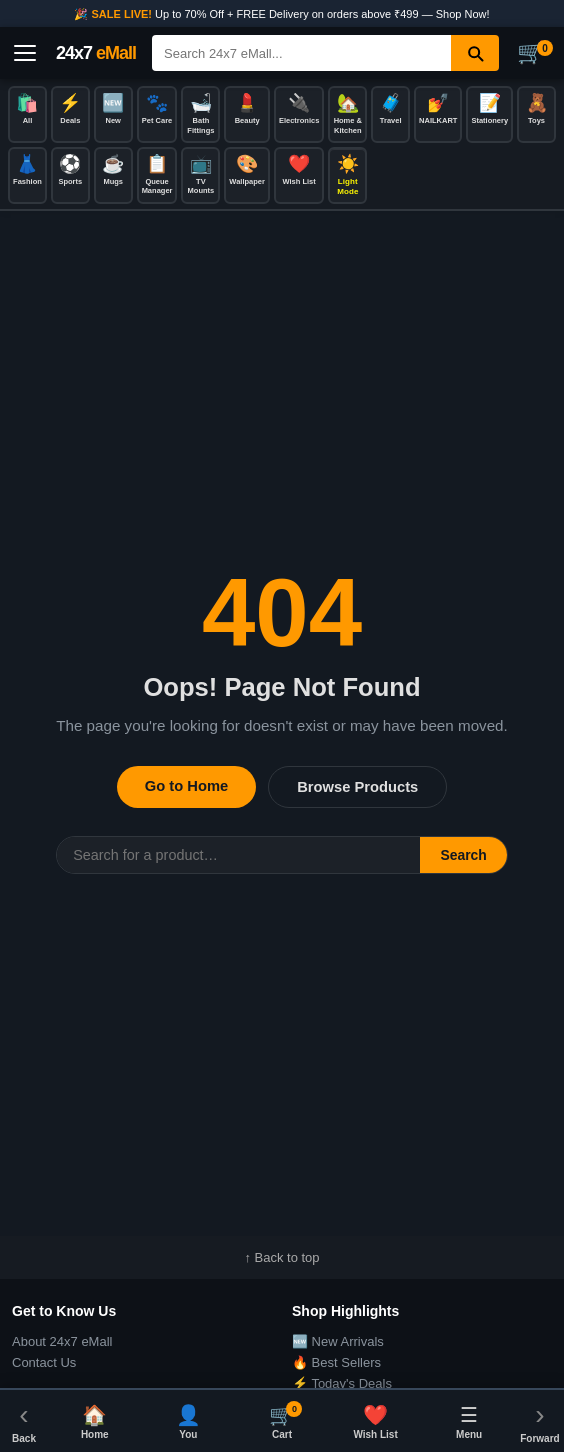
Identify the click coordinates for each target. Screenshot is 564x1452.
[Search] (301, 53)
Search (463, 855)
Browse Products (357, 787)
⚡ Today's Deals (342, 1383)
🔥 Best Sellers (336, 1362)
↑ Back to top (281, 1257)
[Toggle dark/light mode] (347, 176)
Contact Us (44, 1362)
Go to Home (186, 786)
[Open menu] (25, 53)
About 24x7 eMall (62, 1341)
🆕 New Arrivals (338, 1341)
